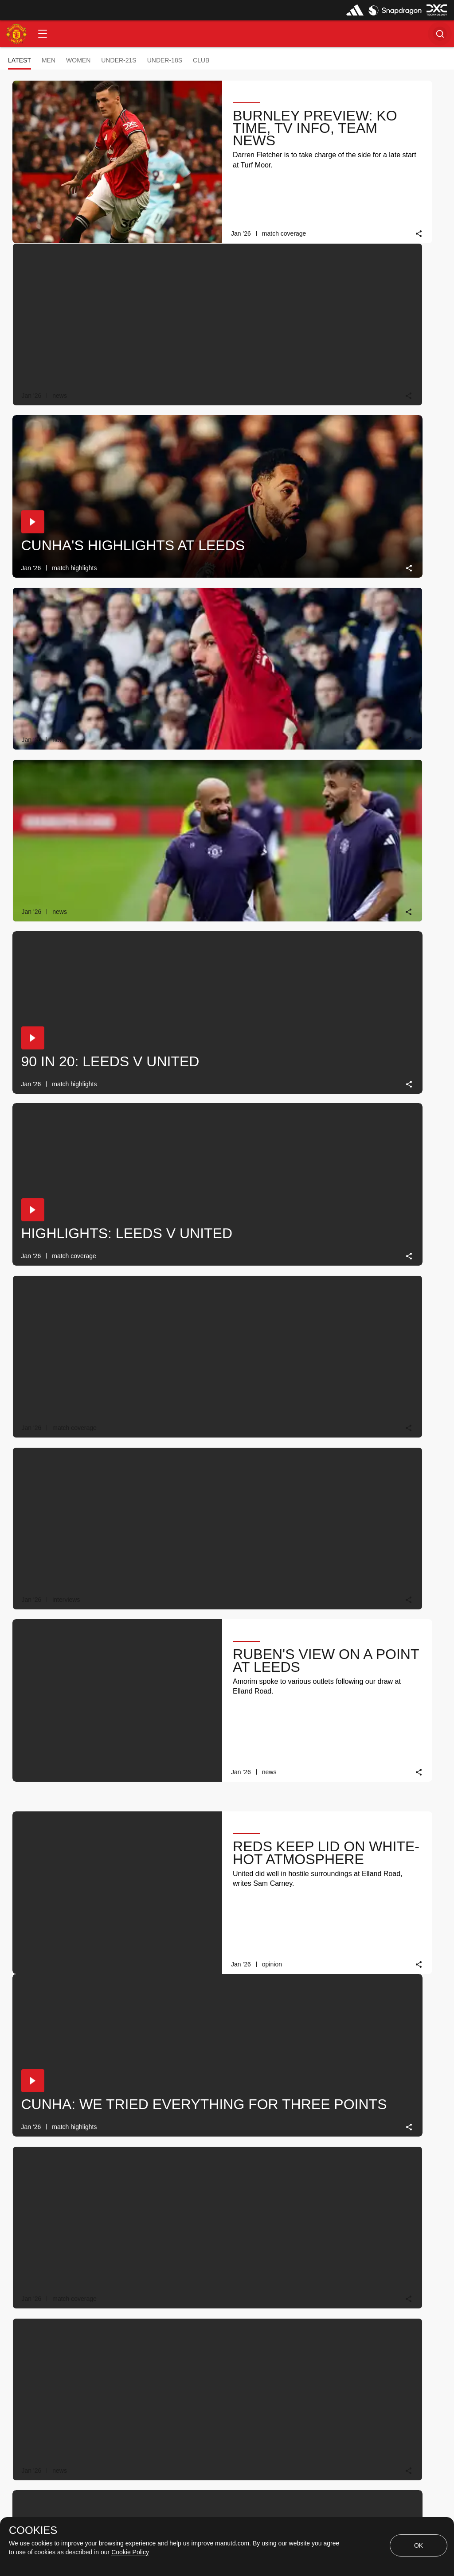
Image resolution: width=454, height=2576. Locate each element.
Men (48, 60)
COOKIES (33, 2530)
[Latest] (277, 2315)
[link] (284, 233)
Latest (19, 60)
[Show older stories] (199, 2315)
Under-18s (164, 60)
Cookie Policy (130, 2552)
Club (201, 60)
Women (78, 60)
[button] (42, 33)
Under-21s (118, 60)
